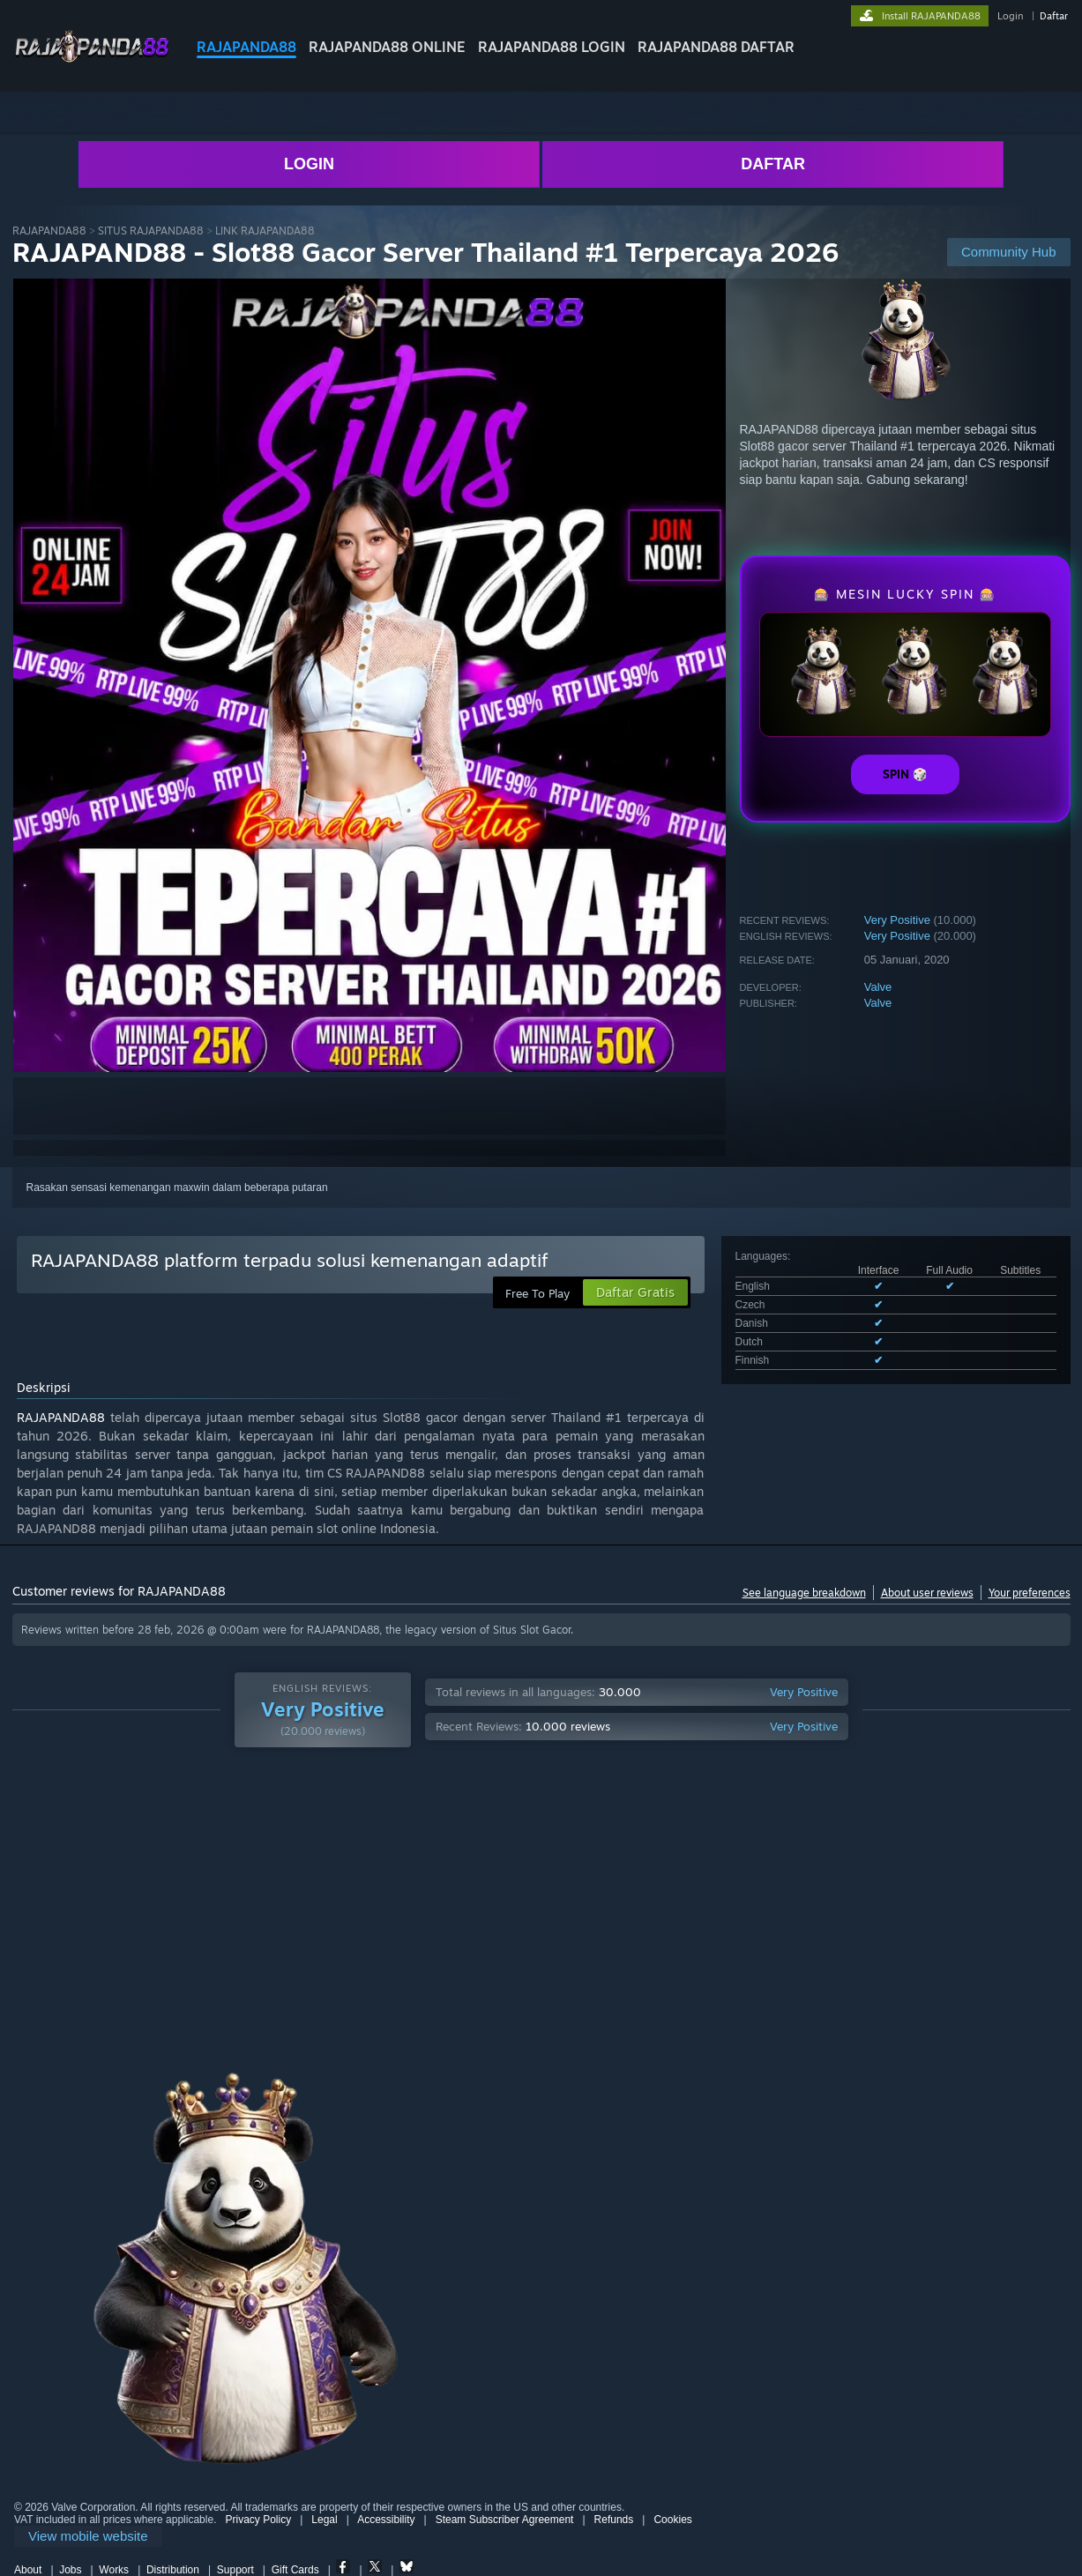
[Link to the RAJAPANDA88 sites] (91, 60)
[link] (88, 2537)
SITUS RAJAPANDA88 (151, 230)
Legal (324, 2519)
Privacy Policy (258, 2519)
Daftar (1054, 16)
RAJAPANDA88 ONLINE (387, 47)
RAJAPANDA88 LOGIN (551, 47)
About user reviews (927, 1592)
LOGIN (309, 164)
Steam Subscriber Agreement (505, 2519)
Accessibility (385, 2519)
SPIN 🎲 (905, 774)
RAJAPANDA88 (246, 47)
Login (1010, 16)
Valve (878, 987)
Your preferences (1030, 1592)
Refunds (614, 2519)
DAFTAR (773, 164)
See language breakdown (804, 1592)
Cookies (672, 2519)
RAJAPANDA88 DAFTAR (716, 47)
